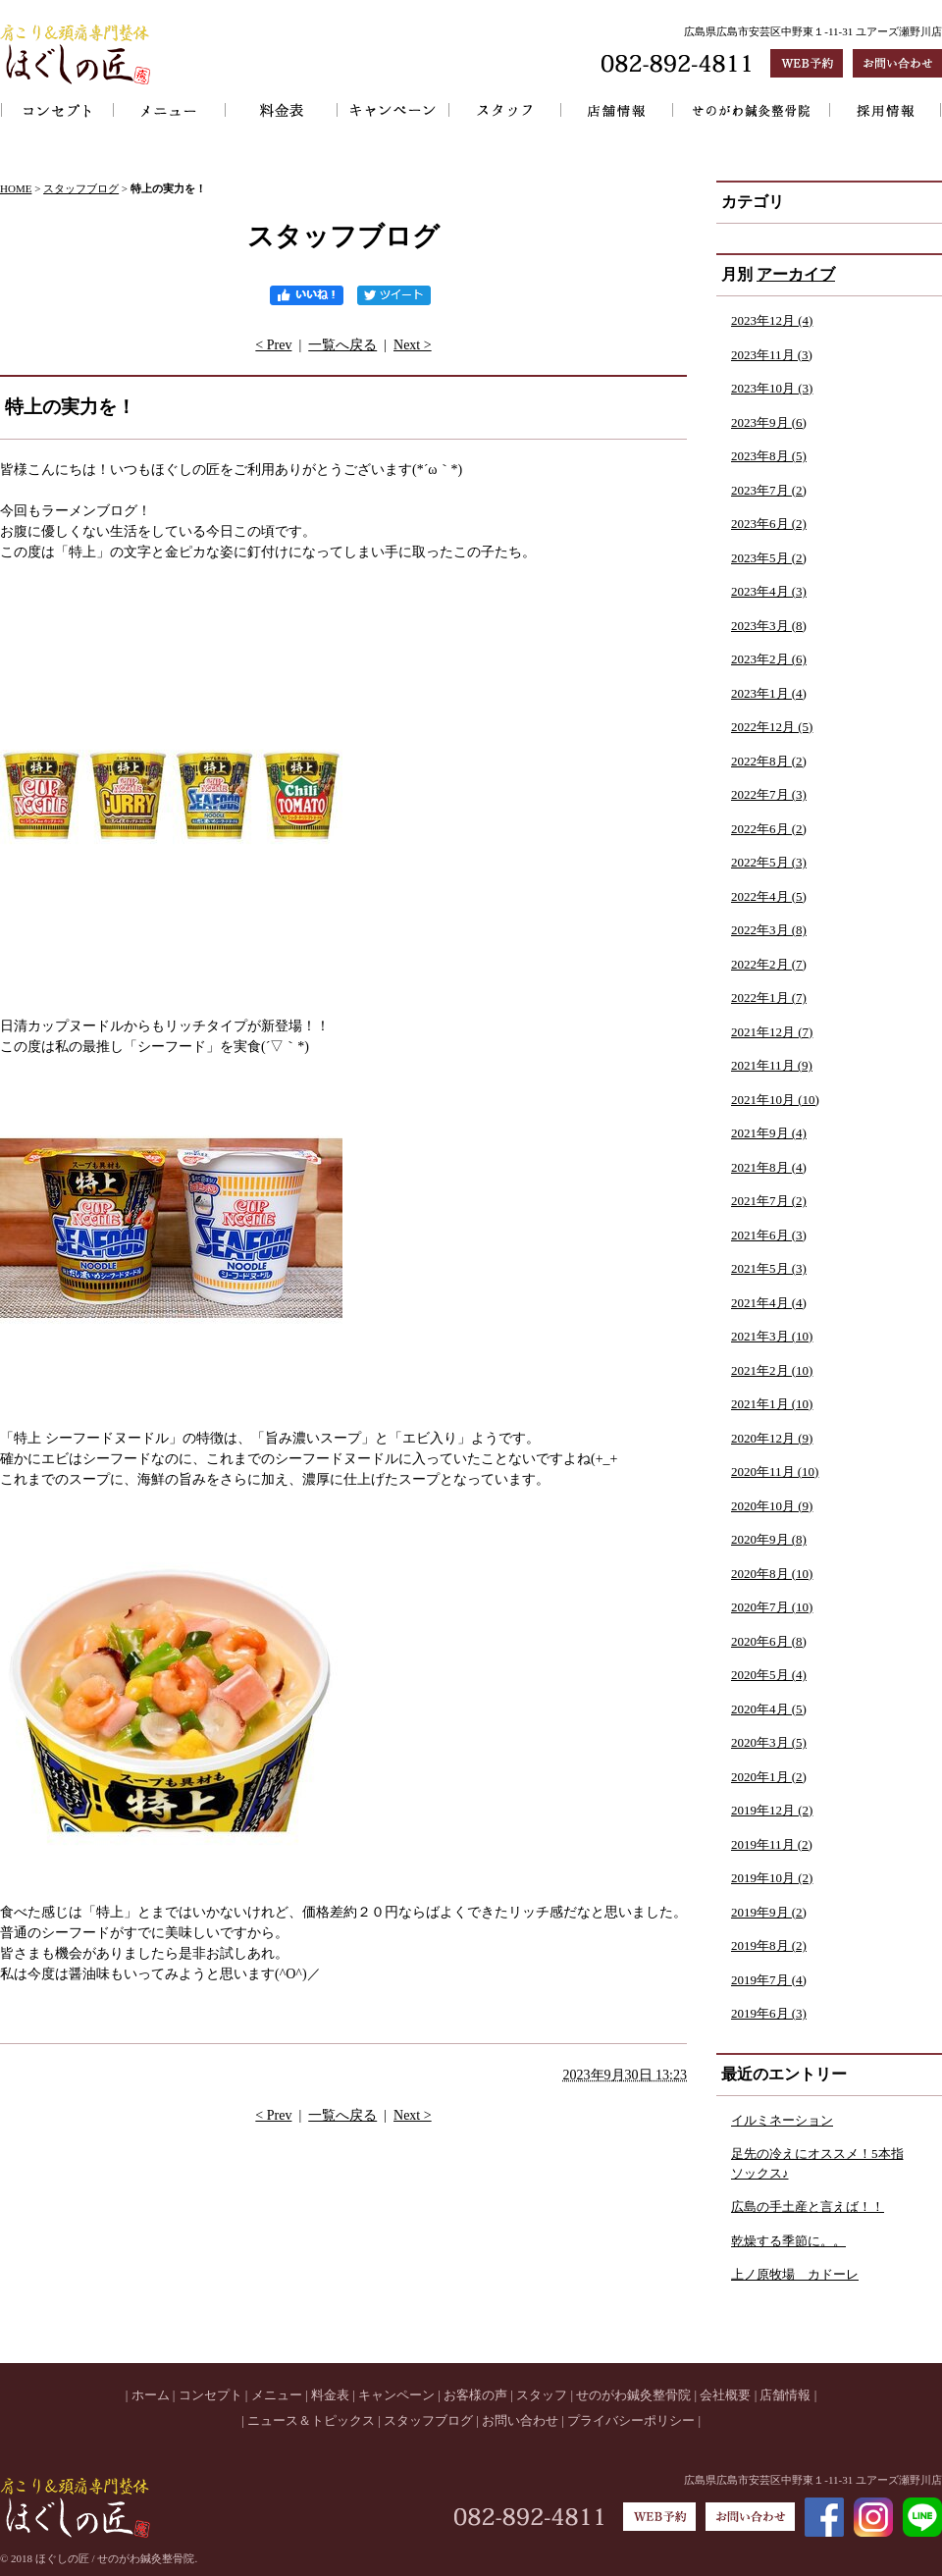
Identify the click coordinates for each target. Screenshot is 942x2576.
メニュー (276, 2395)
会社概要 (725, 2395)
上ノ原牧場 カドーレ (795, 2274)
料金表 (330, 2395)
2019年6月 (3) (769, 2013)
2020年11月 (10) (774, 1471)
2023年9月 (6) (769, 422)
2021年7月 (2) (769, 1200)
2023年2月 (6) (769, 659)
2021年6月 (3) (769, 1235)
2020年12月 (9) (771, 1438)
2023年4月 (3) (769, 591)
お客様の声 (475, 2395)
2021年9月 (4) (769, 1133)
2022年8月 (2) (769, 761)
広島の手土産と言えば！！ (807, 2206)
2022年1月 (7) (769, 997)
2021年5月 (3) (769, 1268)
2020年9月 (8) (769, 1539)
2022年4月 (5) (769, 896)
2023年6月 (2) (769, 523)
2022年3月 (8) (769, 929)
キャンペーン (396, 2395)
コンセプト (210, 2395)
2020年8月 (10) (771, 1573)
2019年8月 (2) (769, 1945)
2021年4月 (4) (769, 1302)
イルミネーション (782, 2120)
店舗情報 (785, 2395)
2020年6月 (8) (769, 1641)
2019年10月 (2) (771, 1877)
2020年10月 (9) (771, 1505)
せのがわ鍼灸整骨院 (633, 2395)
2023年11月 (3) (771, 354)
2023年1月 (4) (769, 693)
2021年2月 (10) (771, 1370)
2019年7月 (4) (769, 1979)
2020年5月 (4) (769, 1674)
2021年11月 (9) (771, 1065)
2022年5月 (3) (769, 862)
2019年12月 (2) (771, 1810)
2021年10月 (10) (775, 1099)
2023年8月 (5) (769, 455)
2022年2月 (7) (769, 964)
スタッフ (541, 2395)
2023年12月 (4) (771, 320)
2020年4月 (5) (769, 1709)
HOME (15, 188)
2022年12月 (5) (771, 726)
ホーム (150, 2395)
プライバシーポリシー (631, 2420)
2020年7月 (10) (771, 1607)
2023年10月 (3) (771, 388)
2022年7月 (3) (769, 794)
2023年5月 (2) (769, 558)
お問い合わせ (520, 2420)
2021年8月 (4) (769, 1167)
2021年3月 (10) (771, 1336)
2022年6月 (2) (769, 828)
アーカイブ (796, 274)
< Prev (273, 345)
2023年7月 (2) (769, 490)
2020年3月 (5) (769, 1742)
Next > (412, 345)
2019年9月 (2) (769, 1912)
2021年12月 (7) (771, 1032)
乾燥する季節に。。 (788, 2241)
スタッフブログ (81, 188)
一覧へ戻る (342, 345)
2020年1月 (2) (769, 1776)
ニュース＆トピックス (311, 2420)
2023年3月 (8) (769, 625)
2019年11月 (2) (771, 1844)
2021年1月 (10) (771, 1403)
